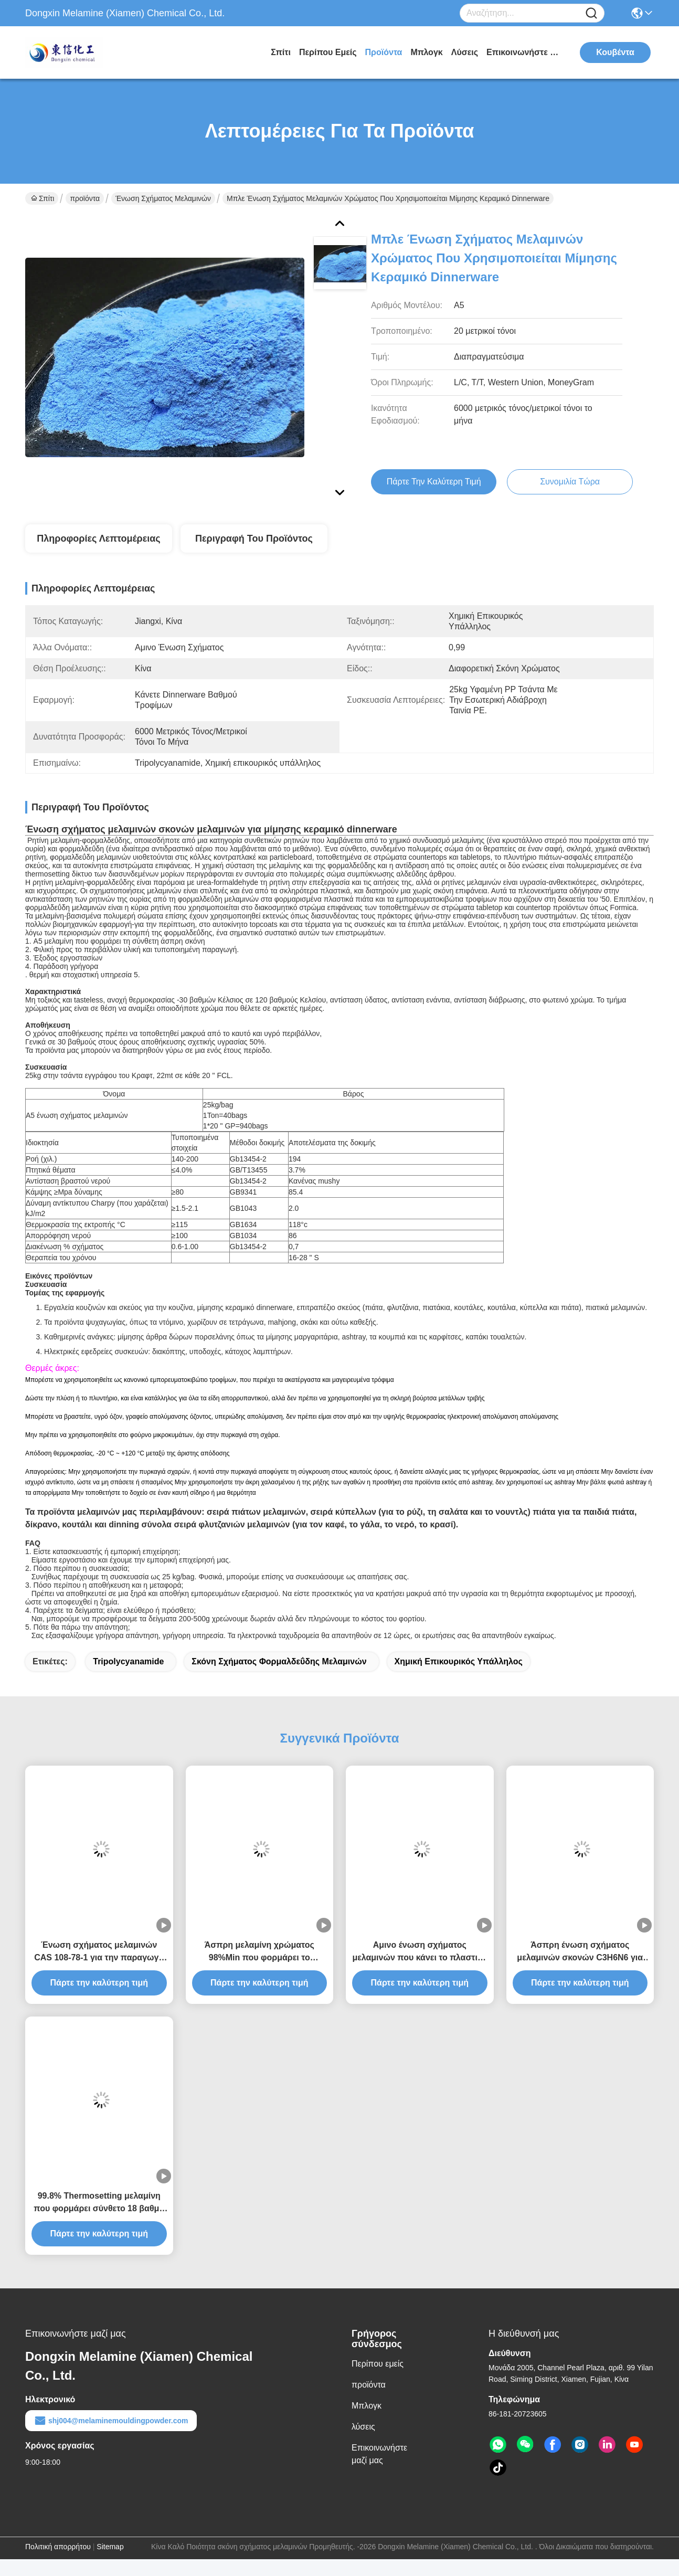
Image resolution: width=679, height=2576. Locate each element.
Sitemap (110, 2546)
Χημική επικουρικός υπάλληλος (459, 1661)
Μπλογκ (426, 52)
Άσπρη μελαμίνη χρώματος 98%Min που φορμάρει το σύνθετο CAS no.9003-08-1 (259, 1952)
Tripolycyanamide (128, 1661)
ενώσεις (535, 865)
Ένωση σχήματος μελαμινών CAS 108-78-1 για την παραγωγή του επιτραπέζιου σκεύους (99, 1952)
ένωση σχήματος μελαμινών (163, 198)
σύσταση (240, 865)
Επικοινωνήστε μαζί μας (525, 52)
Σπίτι (281, 52)
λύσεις (464, 52)
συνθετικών (263, 840)
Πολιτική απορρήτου (58, 2546)
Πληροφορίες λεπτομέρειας (98, 538)
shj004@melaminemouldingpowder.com (111, 2420)
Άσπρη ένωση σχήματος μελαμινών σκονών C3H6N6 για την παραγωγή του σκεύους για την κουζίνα (580, 1952)
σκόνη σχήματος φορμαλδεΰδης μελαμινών (279, 1661)
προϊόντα (383, 52)
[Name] (591, 13)
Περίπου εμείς (328, 52)
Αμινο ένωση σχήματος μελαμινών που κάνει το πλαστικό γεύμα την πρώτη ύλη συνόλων (419, 1952)
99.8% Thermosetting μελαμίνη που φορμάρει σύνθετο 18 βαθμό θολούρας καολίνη (99, 2203)
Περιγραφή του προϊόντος (254, 538)
